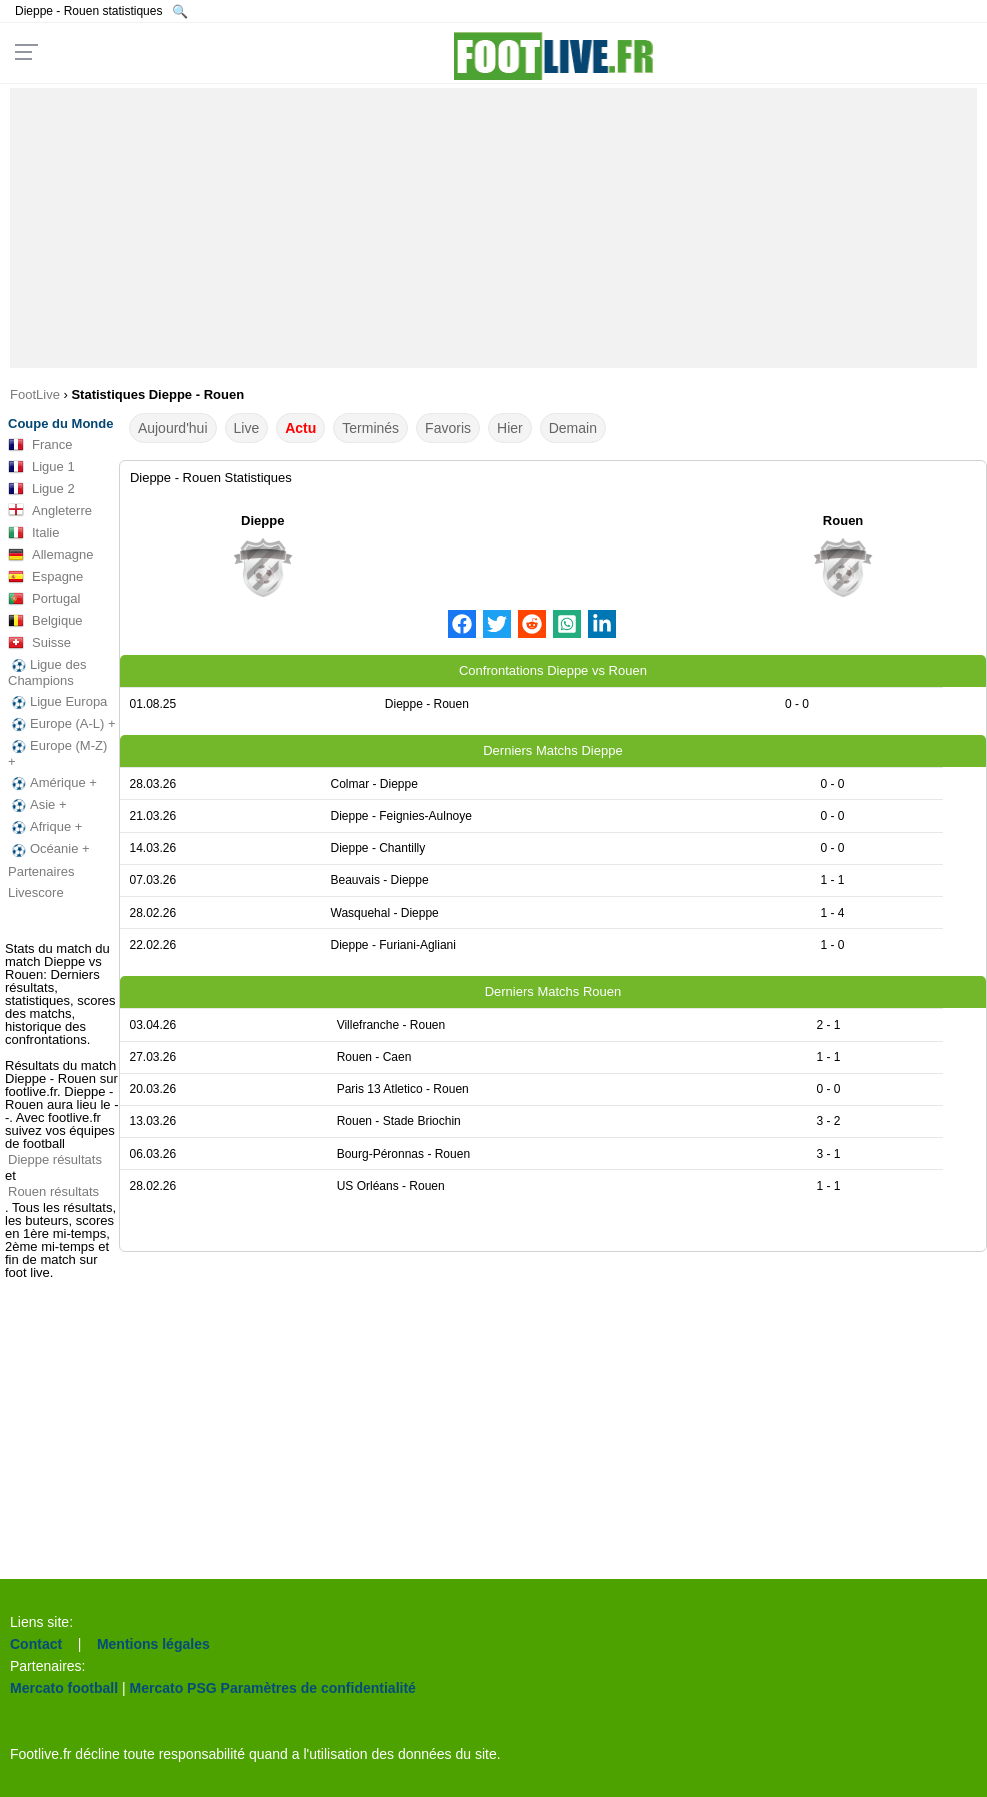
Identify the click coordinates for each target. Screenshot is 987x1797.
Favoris (448, 428)
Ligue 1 (41, 467)
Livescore (36, 892)
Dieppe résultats (55, 1159)
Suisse (39, 643)
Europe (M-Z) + (57, 753)
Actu (300, 428)
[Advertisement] (493, 228)
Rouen (843, 520)
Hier (510, 428)
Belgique (45, 621)
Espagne (45, 577)
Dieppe (262, 520)
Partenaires (41, 871)
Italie (33, 533)
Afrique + (45, 827)
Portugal (44, 599)
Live (247, 428)
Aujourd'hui (173, 428)
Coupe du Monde (60, 423)
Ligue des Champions (47, 672)
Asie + (37, 805)
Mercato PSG (173, 1688)
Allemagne (50, 555)
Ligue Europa (57, 702)
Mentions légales (153, 1644)
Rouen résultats (53, 1191)
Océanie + (49, 849)
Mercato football (64, 1688)
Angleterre (50, 511)
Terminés (370, 428)
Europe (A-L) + (62, 724)
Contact (36, 1644)
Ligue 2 (41, 489)
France (40, 445)
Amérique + (52, 783)
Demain (573, 428)
